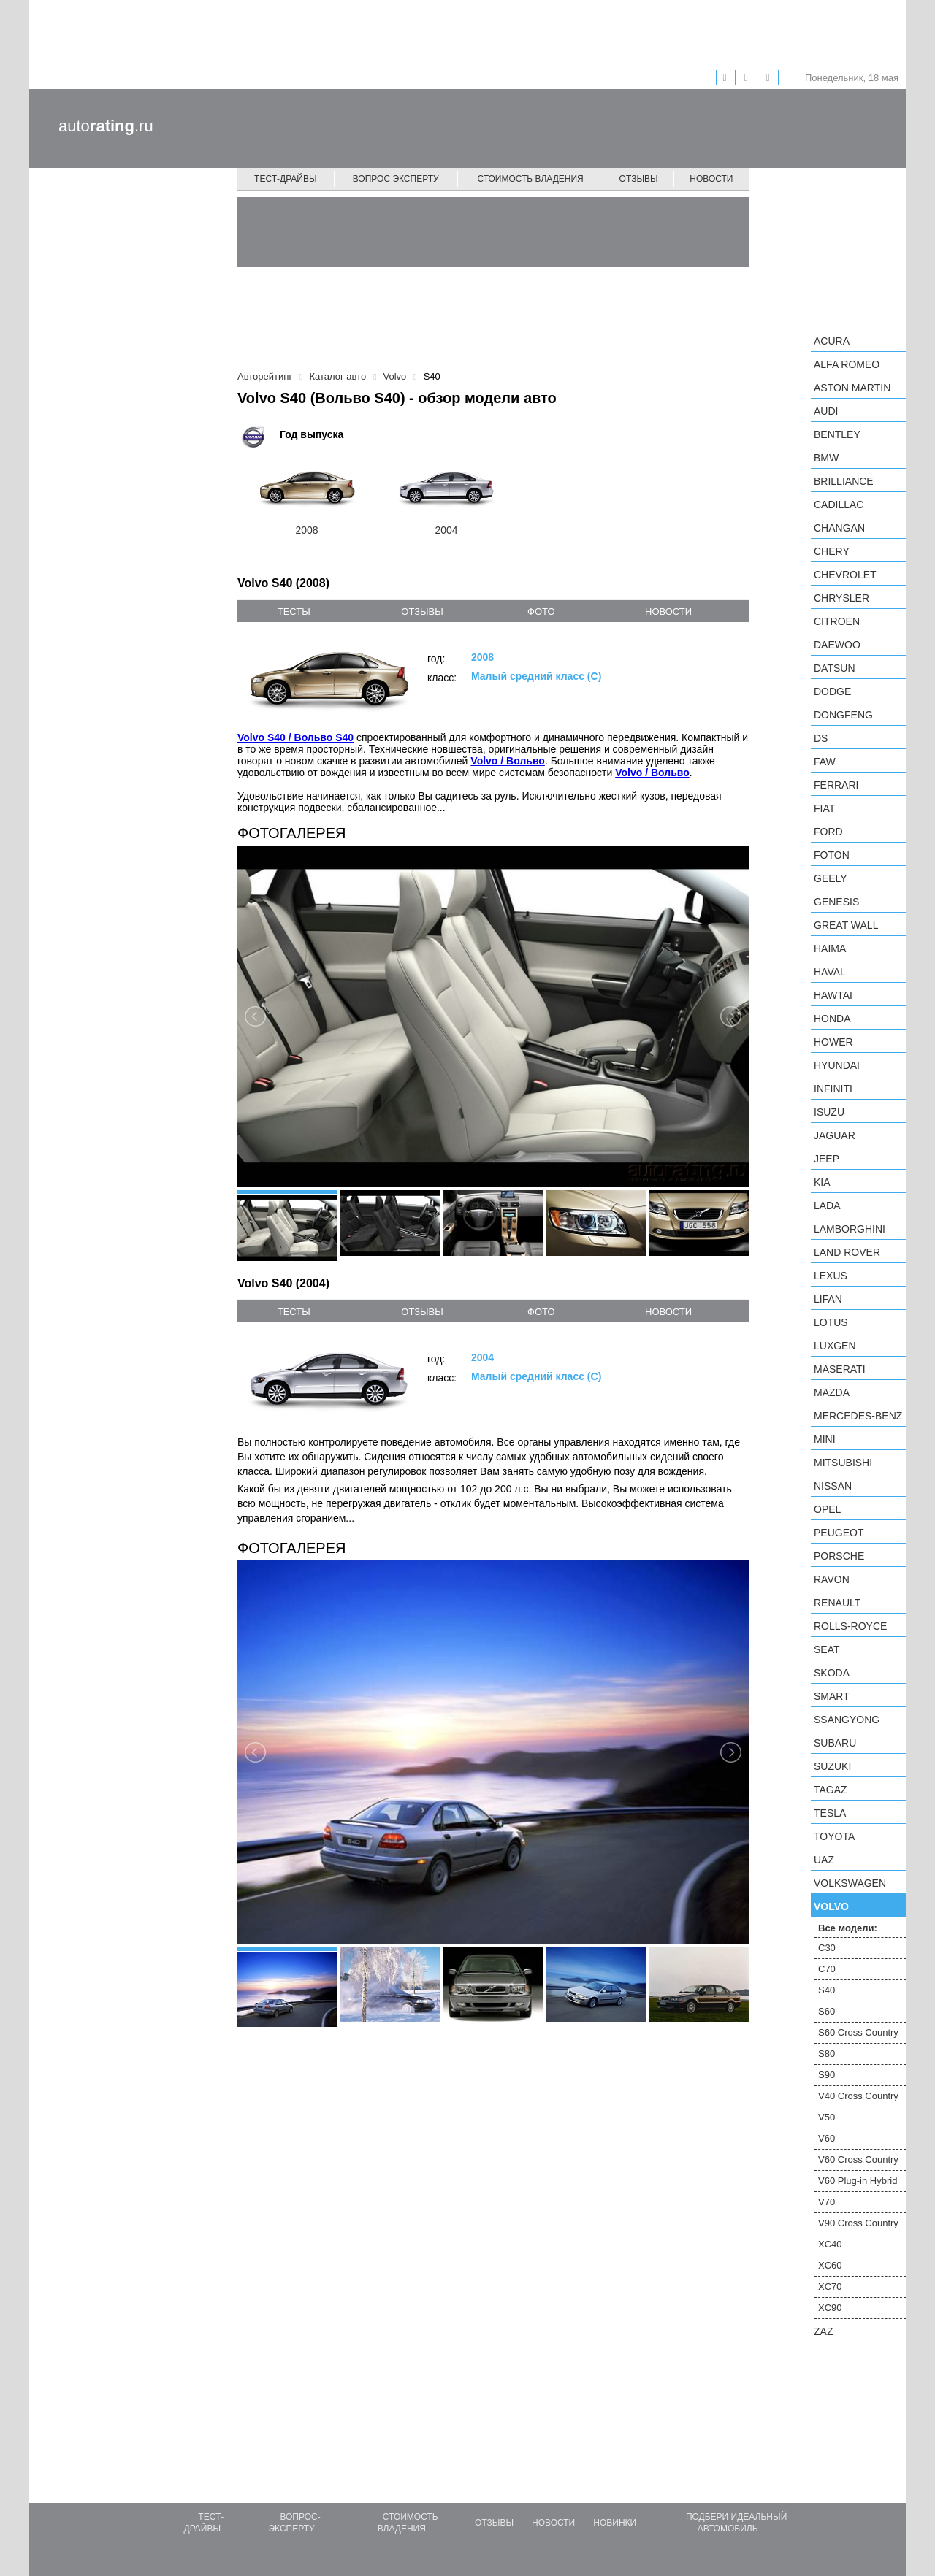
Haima (830, 948)
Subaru (835, 1743)
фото (540, 611)
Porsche (839, 1556)
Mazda (832, 1392)
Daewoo (837, 645)
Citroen (837, 621)
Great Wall (846, 925)
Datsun (834, 668)
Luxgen (835, 1346)
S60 (826, 2011)
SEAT (827, 1649)
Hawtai (833, 995)
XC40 (830, 2244)
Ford (828, 831)
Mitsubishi (843, 1462)
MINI (825, 1439)
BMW (826, 458)
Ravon (832, 1579)
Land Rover (847, 1252)
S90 (826, 2074)
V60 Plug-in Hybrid (857, 2180)
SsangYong (846, 1719)
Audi (826, 411)
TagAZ (830, 1789)
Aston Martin (852, 388)
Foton (832, 855)
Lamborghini (849, 1229)
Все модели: (847, 1928)
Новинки (614, 2523)
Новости (711, 179)
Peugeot (838, 1532)
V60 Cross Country (858, 2159)
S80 (826, 2053)
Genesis (836, 902)
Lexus (830, 1275)
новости (668, 611)
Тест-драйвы (285, 179)
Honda (832, 1018)
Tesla (830, 1813)
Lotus (831, 1322)
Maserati (840, 1369)
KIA (822, 1182)
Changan (839, 528)
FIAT (824, 808)
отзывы (422, 611)
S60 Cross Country (858, 2032)
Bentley (837, 434)
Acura (832, 341)
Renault (837, 1603)
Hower (833, 1042)
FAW (825, 761)
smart (832, 1696)
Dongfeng (843, 715)
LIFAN (828, 1299)
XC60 (830, 2265)
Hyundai (837, 1065)
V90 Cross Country (858, 2222)
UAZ (824, 1860)
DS (821, 738)
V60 (826, 2138)
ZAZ (823, 2331)
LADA (827, 1205)
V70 (826, 2201)
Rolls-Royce (850, 1626)
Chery (832, 551)
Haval (830, 972)
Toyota (834, 1836)
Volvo (831, 1906)
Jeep (826, 1159)
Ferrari (836, 785)
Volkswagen (850, 1883)
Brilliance (844, 481)
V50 (826, 2117)
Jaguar (834, 1135)
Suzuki (832, 1766)
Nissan (833, 1486)
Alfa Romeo (846, 364)
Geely (830, 878)
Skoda (832, 1673)
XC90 (830, 2307)
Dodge (832, 691)
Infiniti (833, 1089)
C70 (827, 1968)
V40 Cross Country (858, 2095)
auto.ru (105, 126)
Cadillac (838, 504)
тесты (294, 611)
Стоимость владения (530, 179)
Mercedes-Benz (858, 1416)
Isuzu (829, 1112)
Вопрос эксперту (396, 179)
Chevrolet (845, 574)
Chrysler (841, 598)
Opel (827, 1509)
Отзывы (638, 179)
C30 (827, 1947)
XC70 (830, 2286)
